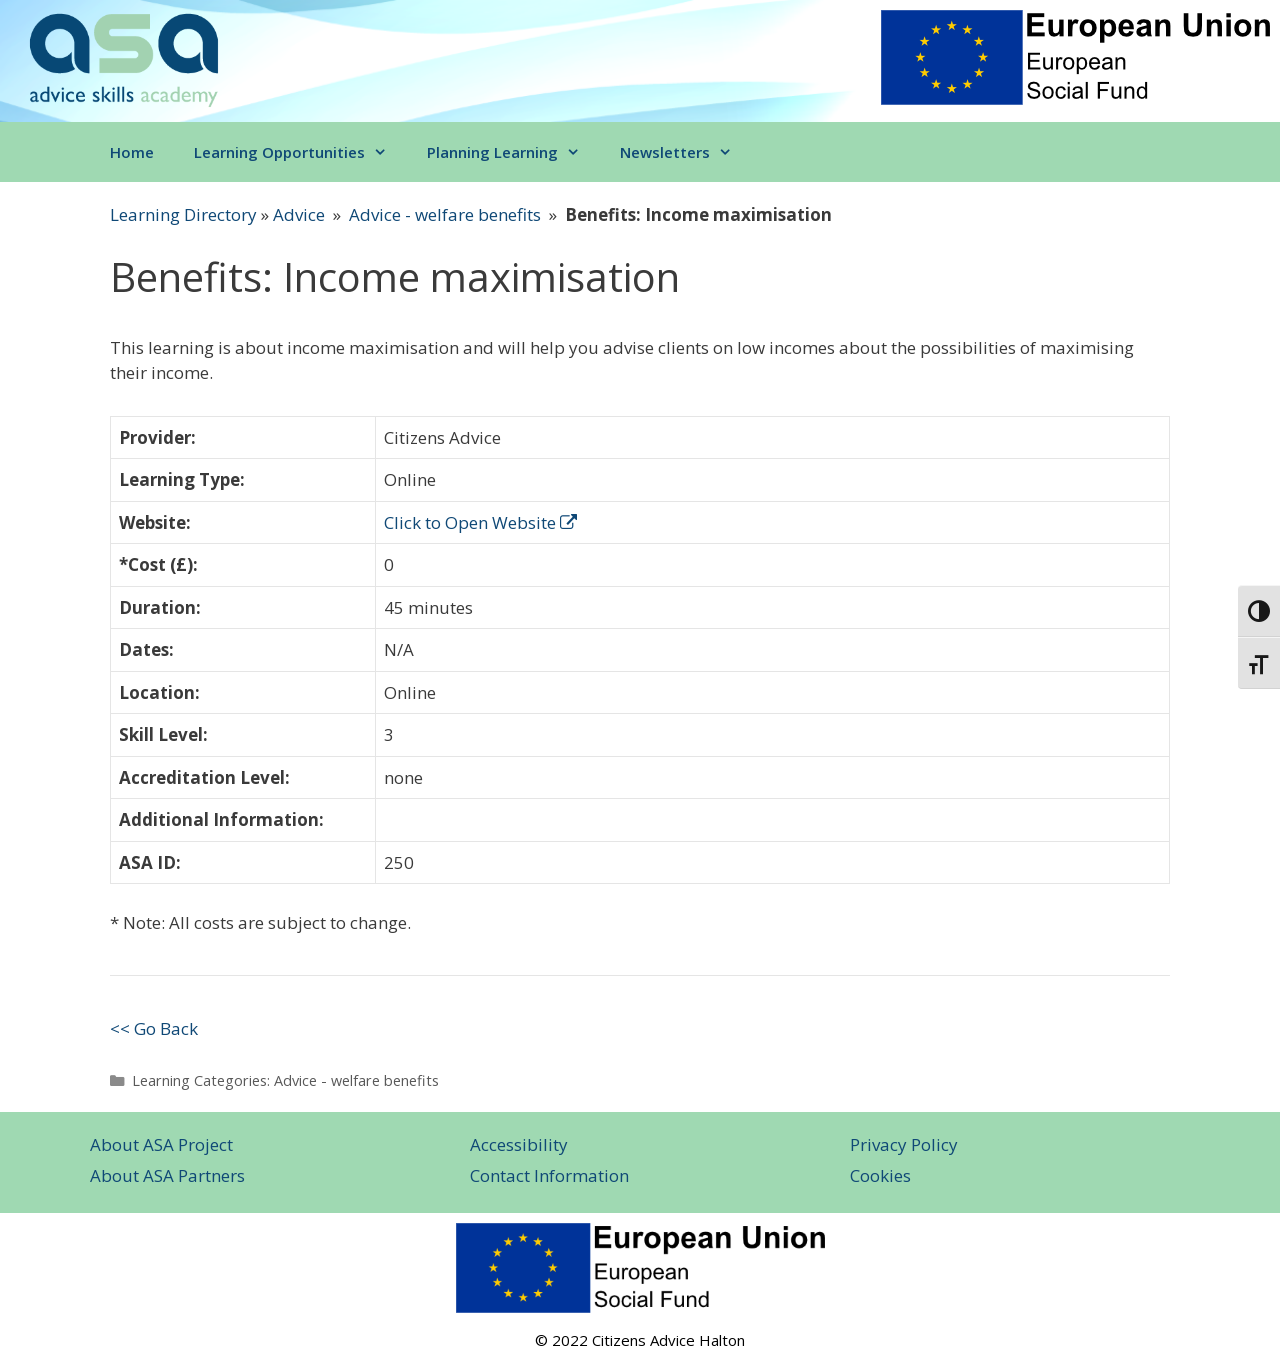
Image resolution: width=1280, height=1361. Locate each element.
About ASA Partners (167, 1175)
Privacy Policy (904, 1144)
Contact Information (549, 1175)
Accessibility (519, 1144)
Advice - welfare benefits (445, 214)
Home (132, 152)
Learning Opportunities (300, 152)
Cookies (880, 1175)
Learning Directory (183, 214)
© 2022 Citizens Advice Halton (640, 1340)
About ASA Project (161, 1144)
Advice (299, 214)
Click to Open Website (480, 522)
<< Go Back (154, 1028)
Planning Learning (513, 152)
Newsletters (686, 152)
